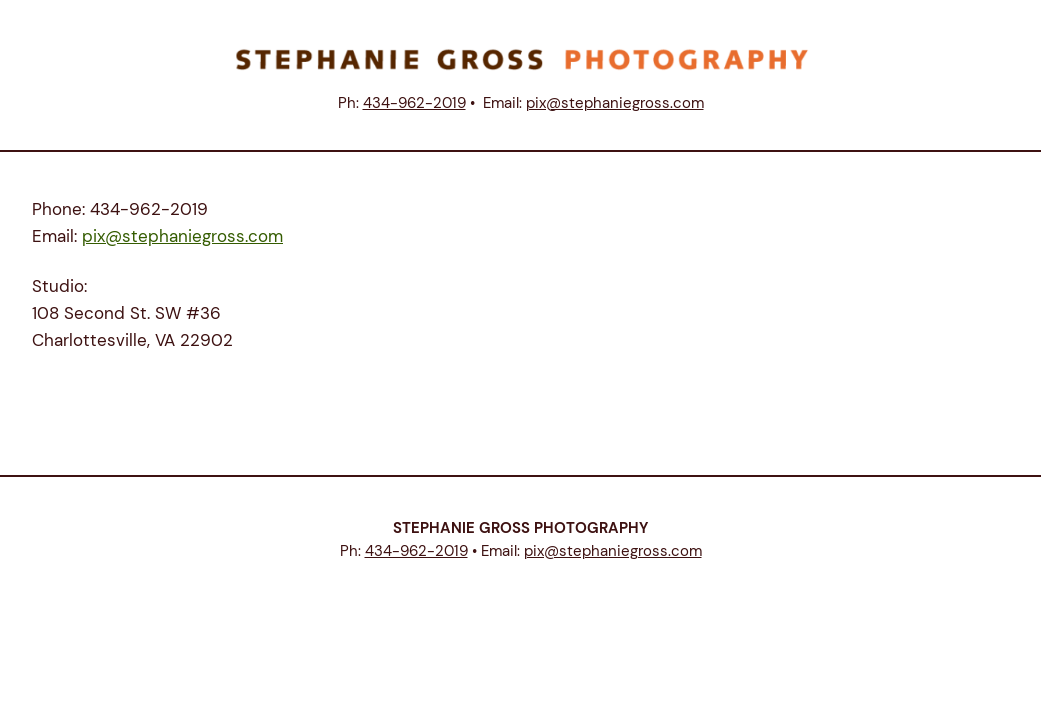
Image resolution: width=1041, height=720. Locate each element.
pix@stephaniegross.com (615, 103)
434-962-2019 (414, 103)
